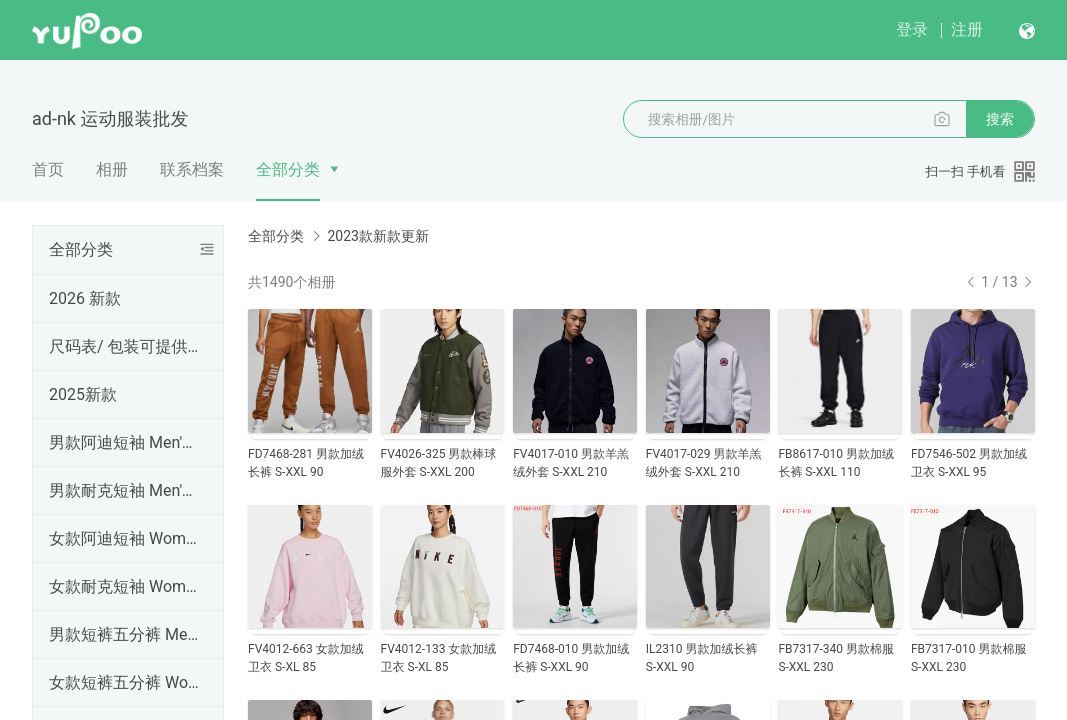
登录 (912, 29)
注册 (967, 29)
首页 (48, 169)
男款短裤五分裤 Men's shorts (124, 634)
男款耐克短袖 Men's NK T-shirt (124, 490)
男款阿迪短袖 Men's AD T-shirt (124, 442)
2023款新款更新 (377, 236)
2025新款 (83, 394)
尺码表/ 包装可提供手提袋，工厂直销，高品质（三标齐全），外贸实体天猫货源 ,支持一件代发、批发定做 (124, 346)
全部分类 (288, 169)
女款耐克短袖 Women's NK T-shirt (124, 586)
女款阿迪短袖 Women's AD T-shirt (124, 538)
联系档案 (192, 169)
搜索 (1000, 119)
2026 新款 (85, 298)
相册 (112, 169)
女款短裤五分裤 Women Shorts (124, 682)
